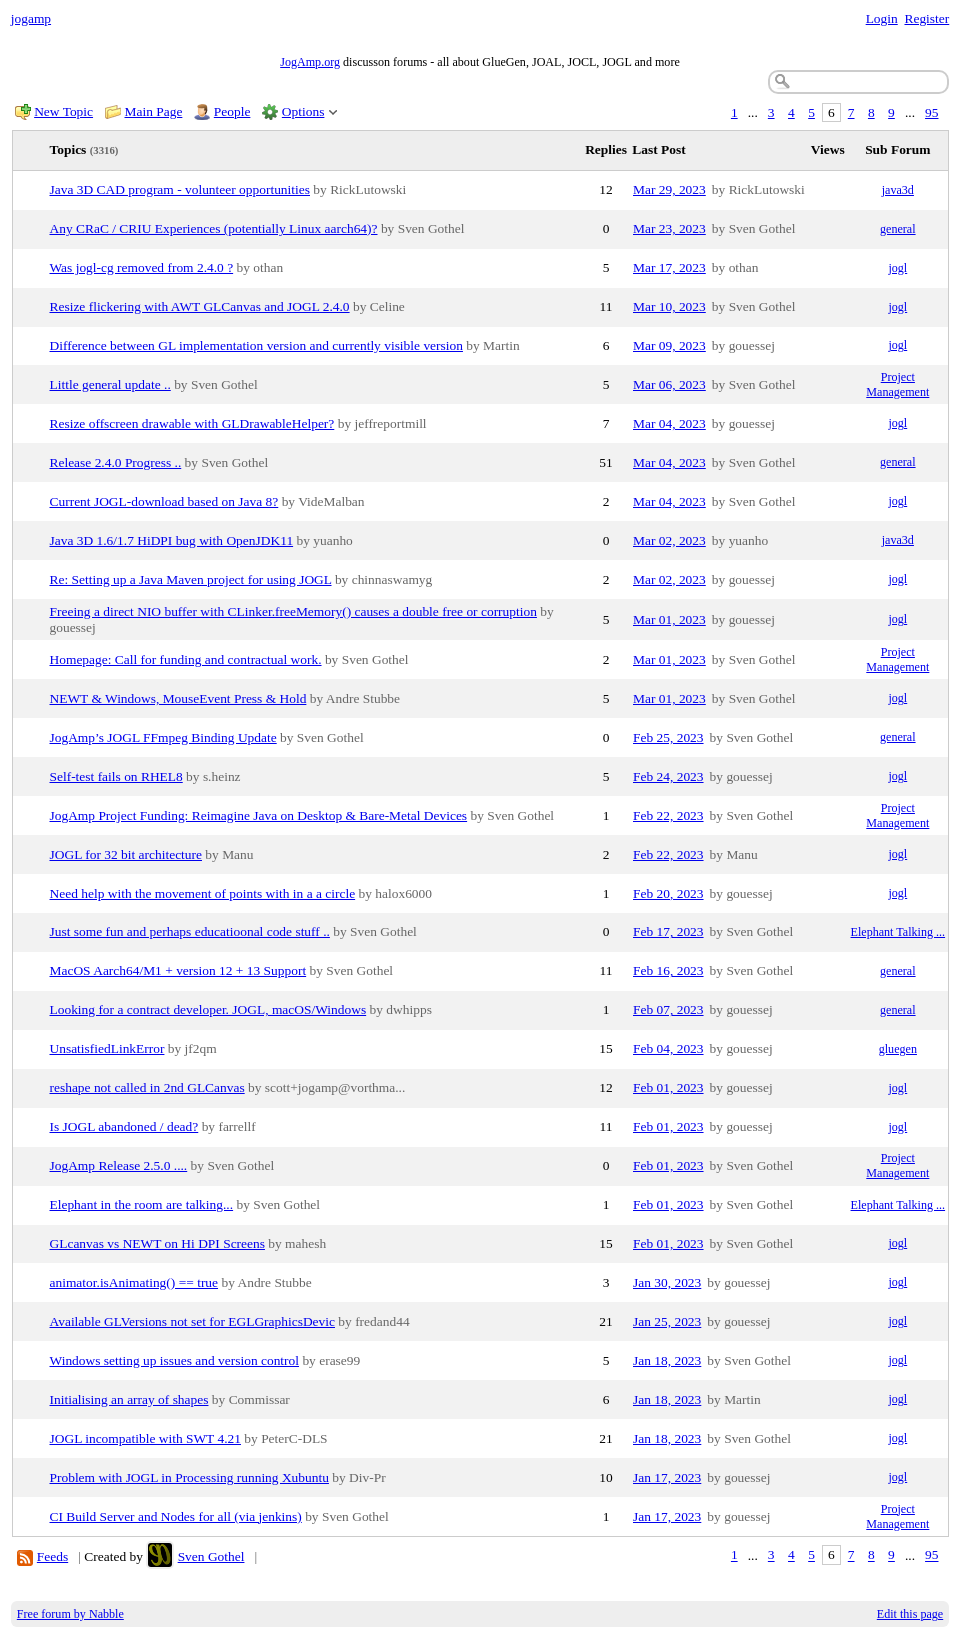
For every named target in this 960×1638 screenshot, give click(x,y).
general (898, 229)
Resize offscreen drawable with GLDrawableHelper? (192, 423)
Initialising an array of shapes (129, 1399)
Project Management (897, 384)
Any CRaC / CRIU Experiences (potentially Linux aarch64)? (214, 228)
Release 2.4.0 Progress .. (116, 462)
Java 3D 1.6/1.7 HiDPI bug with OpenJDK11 (172, 540)
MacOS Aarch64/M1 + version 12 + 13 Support (178, 970)
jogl (897, 268)
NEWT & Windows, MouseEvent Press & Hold (178, 698)
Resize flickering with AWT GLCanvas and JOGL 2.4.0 (200, 306)
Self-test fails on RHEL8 (116, 776)
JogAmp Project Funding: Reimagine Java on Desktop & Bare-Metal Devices (259, 815)
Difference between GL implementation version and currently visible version (256, 345)
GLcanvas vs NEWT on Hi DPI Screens (157, 1243)
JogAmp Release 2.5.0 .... (119, 1165)
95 (931, 112)
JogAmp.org (310, 62)
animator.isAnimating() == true (134, 1282)
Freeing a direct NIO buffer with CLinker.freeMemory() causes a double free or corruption (293, 611)
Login (882, 18)
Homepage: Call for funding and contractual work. (186, 659)
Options (303, 111)
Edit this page (910, 1614)
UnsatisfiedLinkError (107, 1048)
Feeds (52, 1556)
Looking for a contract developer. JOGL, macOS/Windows (208, 1009)
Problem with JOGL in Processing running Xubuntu (189, 1477)
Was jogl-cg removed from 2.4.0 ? (142, 267)
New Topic (63, 111)
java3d (898, 190)
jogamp (31, 18)
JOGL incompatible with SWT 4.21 (145, 1438)
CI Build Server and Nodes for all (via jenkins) (176, 1516)
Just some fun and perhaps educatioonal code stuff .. (190, 931)
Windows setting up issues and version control (175, 1360)
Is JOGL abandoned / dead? (124, 1126)
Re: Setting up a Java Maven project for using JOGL (191, 579)
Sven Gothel (211, 1556)
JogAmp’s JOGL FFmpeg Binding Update (163, 737)
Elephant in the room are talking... (142, 1204)
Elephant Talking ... (898, 932)
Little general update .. (110, 384)
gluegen (898, 1049)
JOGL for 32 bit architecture (126, 854)
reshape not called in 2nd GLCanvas (147, 1087)
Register (926, 18)
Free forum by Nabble (70, 1614)
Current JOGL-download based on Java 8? (164, 501)
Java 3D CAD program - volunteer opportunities (180, 189)
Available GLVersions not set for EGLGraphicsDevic (192, 1321)
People (232, 111)
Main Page (154, 111)
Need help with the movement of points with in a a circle (203, 893)
